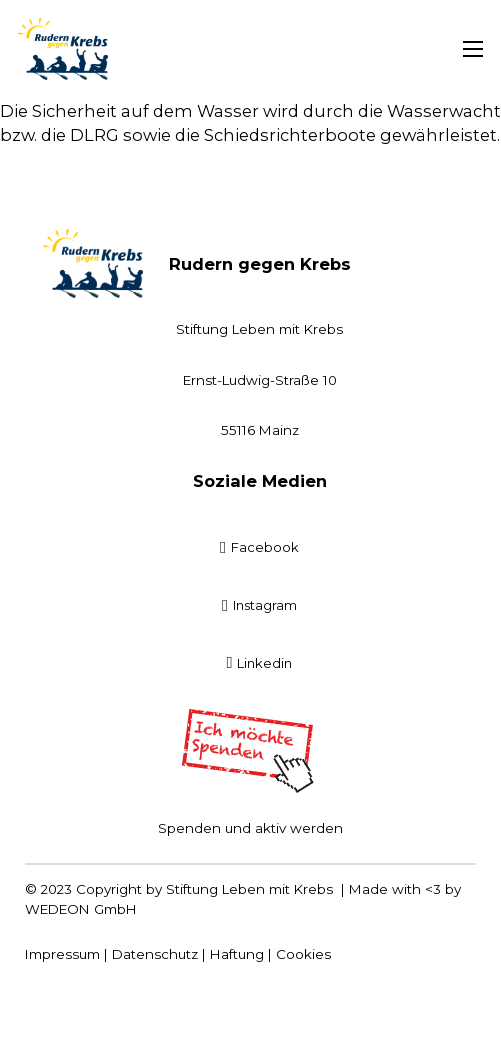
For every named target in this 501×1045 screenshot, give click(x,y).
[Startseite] (63, 49)
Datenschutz (155, 954)
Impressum (62, 954)
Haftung (237, 954)
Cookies (303, 954)
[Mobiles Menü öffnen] (473, 49)
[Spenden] (251, 751)
